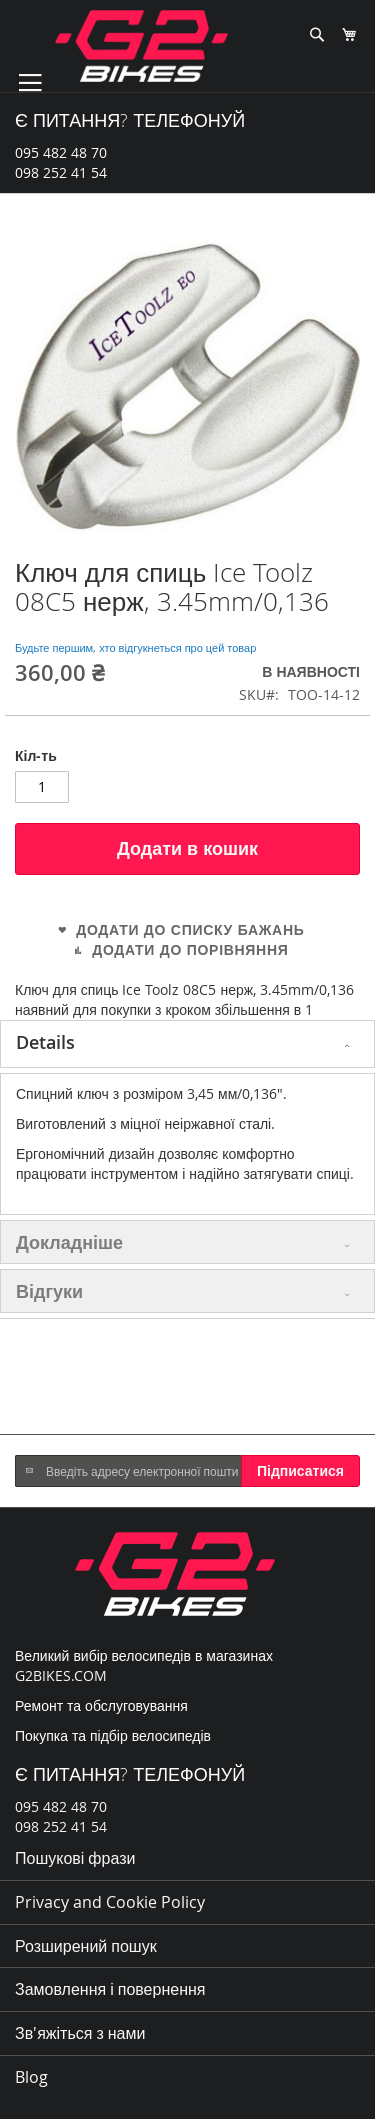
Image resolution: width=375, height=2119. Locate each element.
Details (45, 1042)
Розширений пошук (86, 1946)
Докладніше (69, 1242)
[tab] (187, 1044)
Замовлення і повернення (110, 1989)
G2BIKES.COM (61, 1675)
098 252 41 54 (61, 172)
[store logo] (141, 46)
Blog (31, 2077)
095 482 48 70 (61, 152)
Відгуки (49, 1291)
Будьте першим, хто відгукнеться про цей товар (135, 647)
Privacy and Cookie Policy (110, 1902)
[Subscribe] (300, 1471)
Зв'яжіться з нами (80, 2033)
